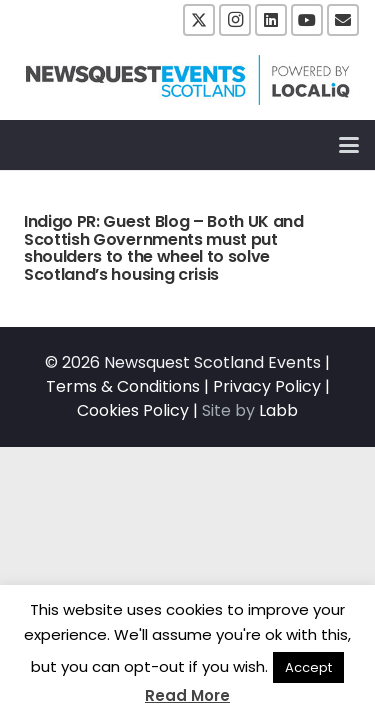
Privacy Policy (267, 386)
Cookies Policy (133, 410)
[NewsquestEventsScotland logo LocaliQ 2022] (188, 80)
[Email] (343, 20)
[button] (349, 145)
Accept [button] (308, 667)
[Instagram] (235, 20)
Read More (187, 695)
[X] (199, 20)
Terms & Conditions (123, 386)
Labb (278, 410)
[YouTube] (307, 20)
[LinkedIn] (271, 20)
